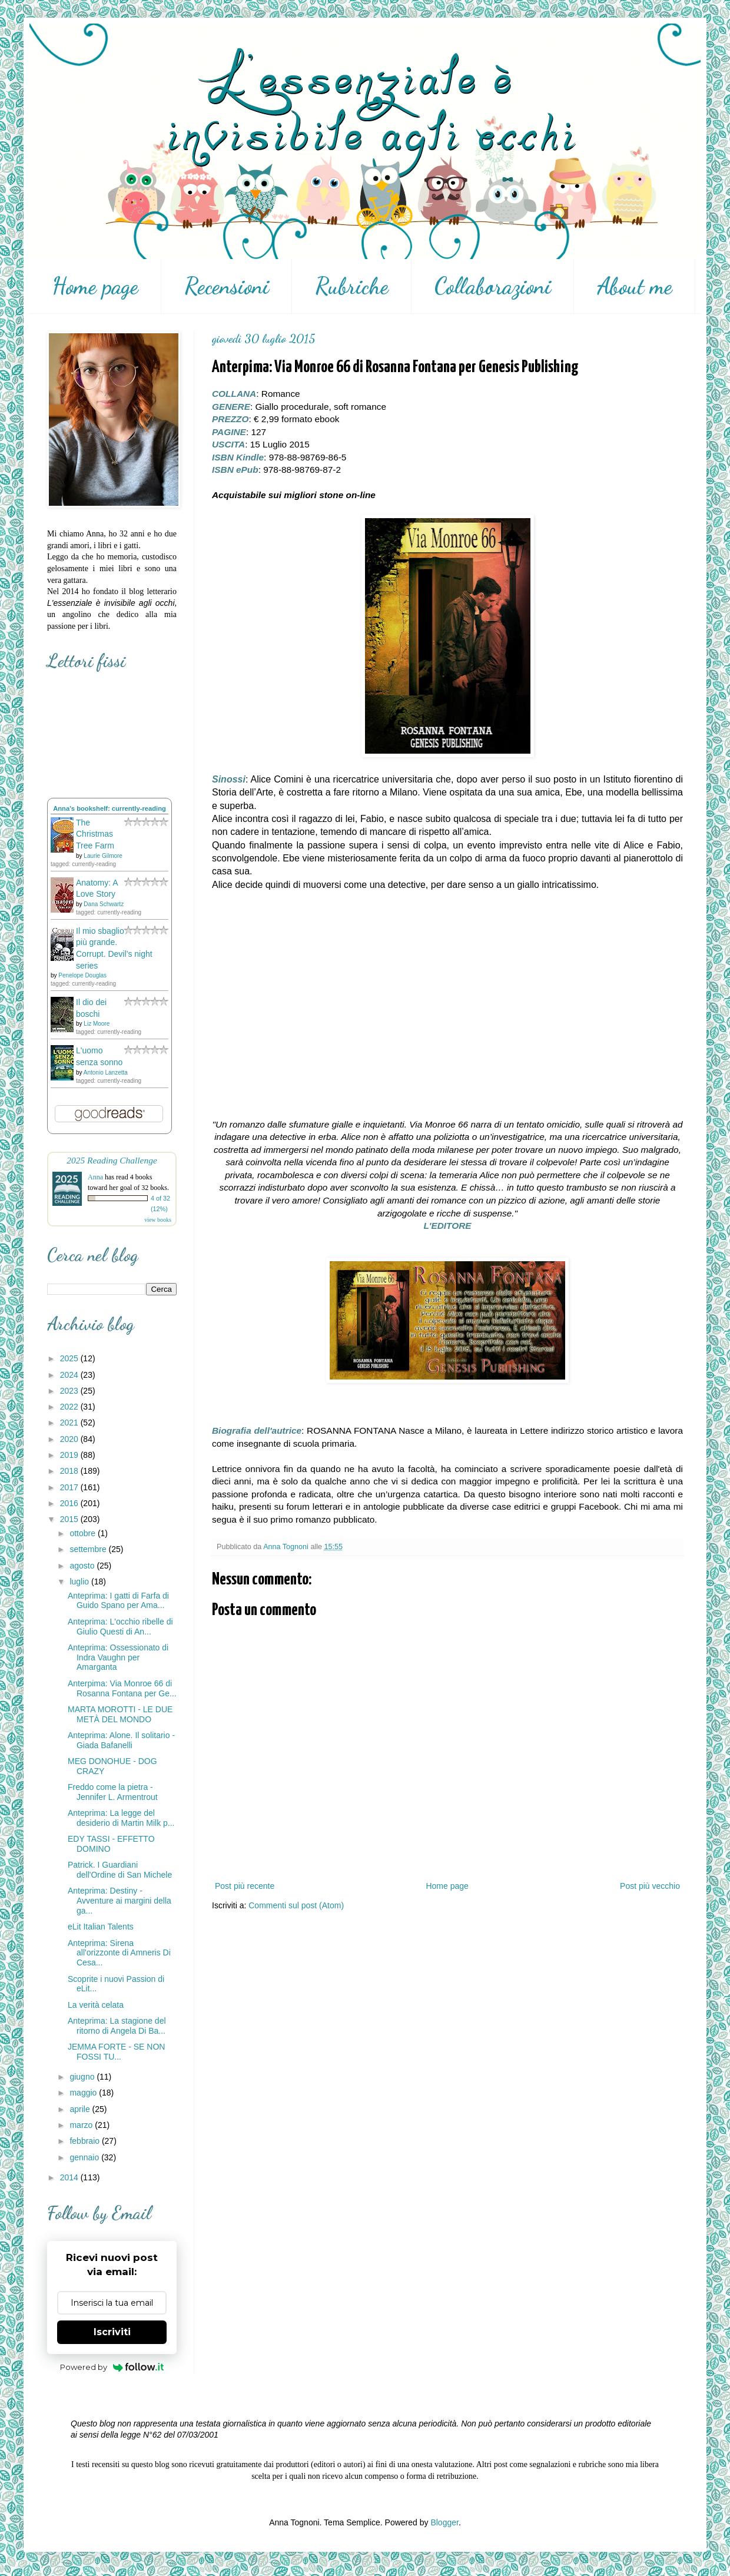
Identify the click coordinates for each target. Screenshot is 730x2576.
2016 (70, 1503)
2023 (70, 1390)
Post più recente (244, 1886)
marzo (82, 2125)
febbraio (85, 2141)
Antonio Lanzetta (106, 1072)
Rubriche (352, 286)
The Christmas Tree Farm (95, 834)
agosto (83, 1565)
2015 (70, 1519)
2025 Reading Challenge (112, 1160)
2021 (70, 1422)
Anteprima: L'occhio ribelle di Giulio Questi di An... (120, 1626)
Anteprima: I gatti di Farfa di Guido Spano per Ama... (118, 1600)
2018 (70, 1471)
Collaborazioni (492, 286)
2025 (70, 1358)
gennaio (85, 2157)
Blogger (444, 2522)
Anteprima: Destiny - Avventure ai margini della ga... (119, 1900)
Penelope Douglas (82, 975)
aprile (80, 2109)
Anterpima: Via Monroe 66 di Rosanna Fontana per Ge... (122, 1688)
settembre (88, 1549)
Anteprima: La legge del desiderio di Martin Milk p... (121, 1818)
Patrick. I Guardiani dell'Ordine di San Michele (120, 1869)
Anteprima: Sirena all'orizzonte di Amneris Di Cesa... (119, 1953)
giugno (83, 2076)
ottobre (83, 1533)
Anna (95, 1177)
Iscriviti (112, 2332)
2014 (70, 2177)
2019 (70, 1455)
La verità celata (96, 2005)
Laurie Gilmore (103, 856)
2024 (70, 1375)
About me (634, 286)
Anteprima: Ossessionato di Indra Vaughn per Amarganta (118, 1657)
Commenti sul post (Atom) (296, 1905)
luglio (80, 1581)
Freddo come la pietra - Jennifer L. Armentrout (113, 1792)
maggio (84, 2092)
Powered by (112, 2367)
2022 (70, 1406)
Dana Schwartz (104, 904)
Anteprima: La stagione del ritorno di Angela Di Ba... (117, 2025)
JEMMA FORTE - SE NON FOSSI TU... (116, 2051)
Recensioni (226, 286)
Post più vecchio (650, 1886)
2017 (70, 1487)
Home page (95, 286)
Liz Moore (97, 1023)
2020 (70, 1439)
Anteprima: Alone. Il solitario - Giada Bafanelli (121, 1740)
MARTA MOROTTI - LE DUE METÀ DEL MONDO (120, 1714)
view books (157, 1219)
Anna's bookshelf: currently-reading (109, 808)
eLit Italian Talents (101, 1926)
